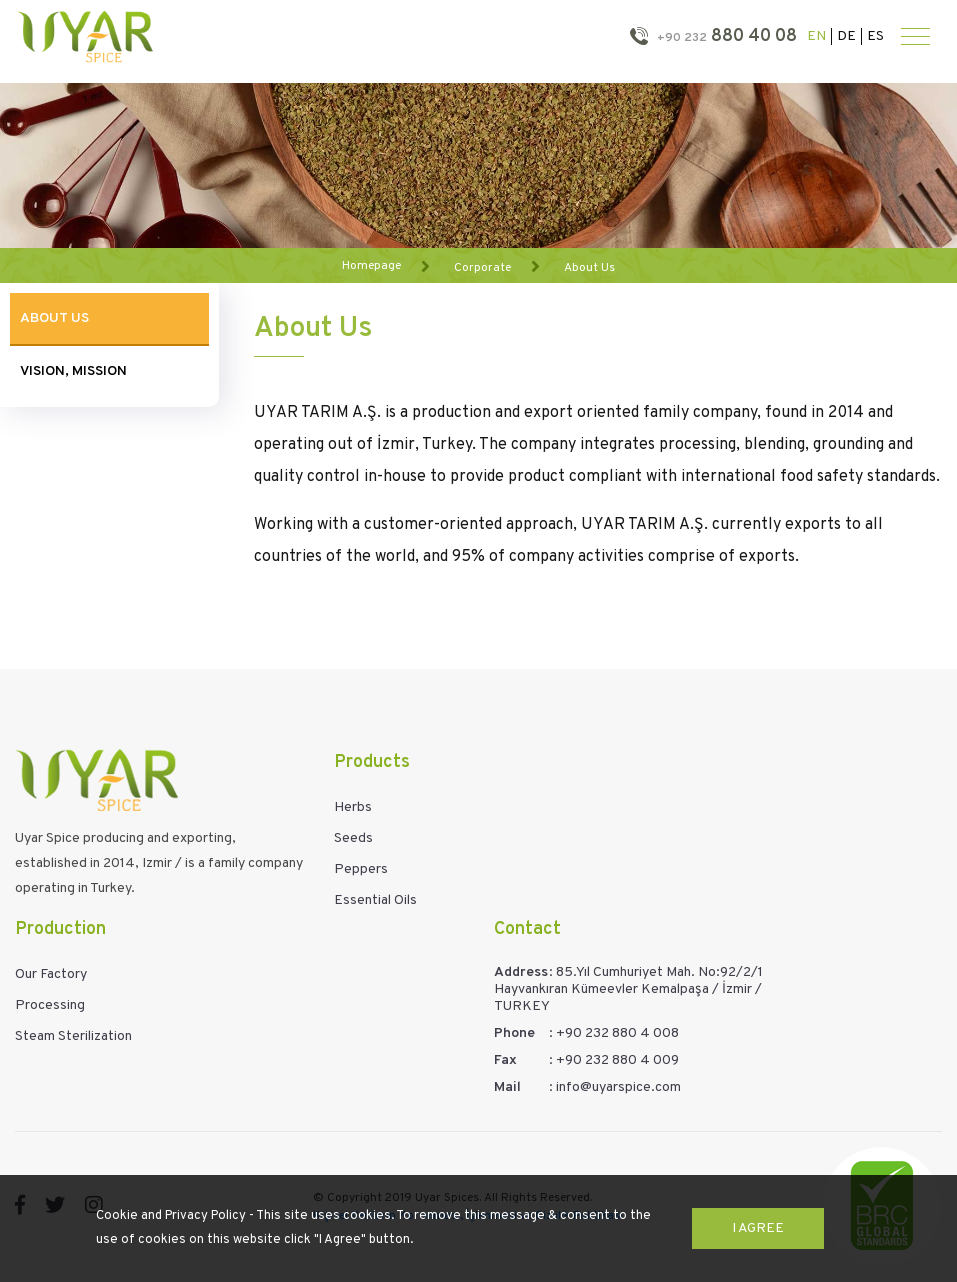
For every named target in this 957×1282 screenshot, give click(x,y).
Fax (505, 1060)
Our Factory (51, 974)
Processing (50, 1005)
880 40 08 (725, 36)
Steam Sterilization (73, 1036)
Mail (507, 1087)
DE (846, 36)
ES (875, 36)
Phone (514, 1033)
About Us (589, 267)
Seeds (353, 838)
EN (816, 36)
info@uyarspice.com (618, 1087)
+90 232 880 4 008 (617, 1033)
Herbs (353, 807)
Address (521, 972)
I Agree (758, 1228)
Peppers (361, 869)
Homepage (371, 266)
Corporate (482, 267)
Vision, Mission (73, 371)
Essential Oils (375, 900)
